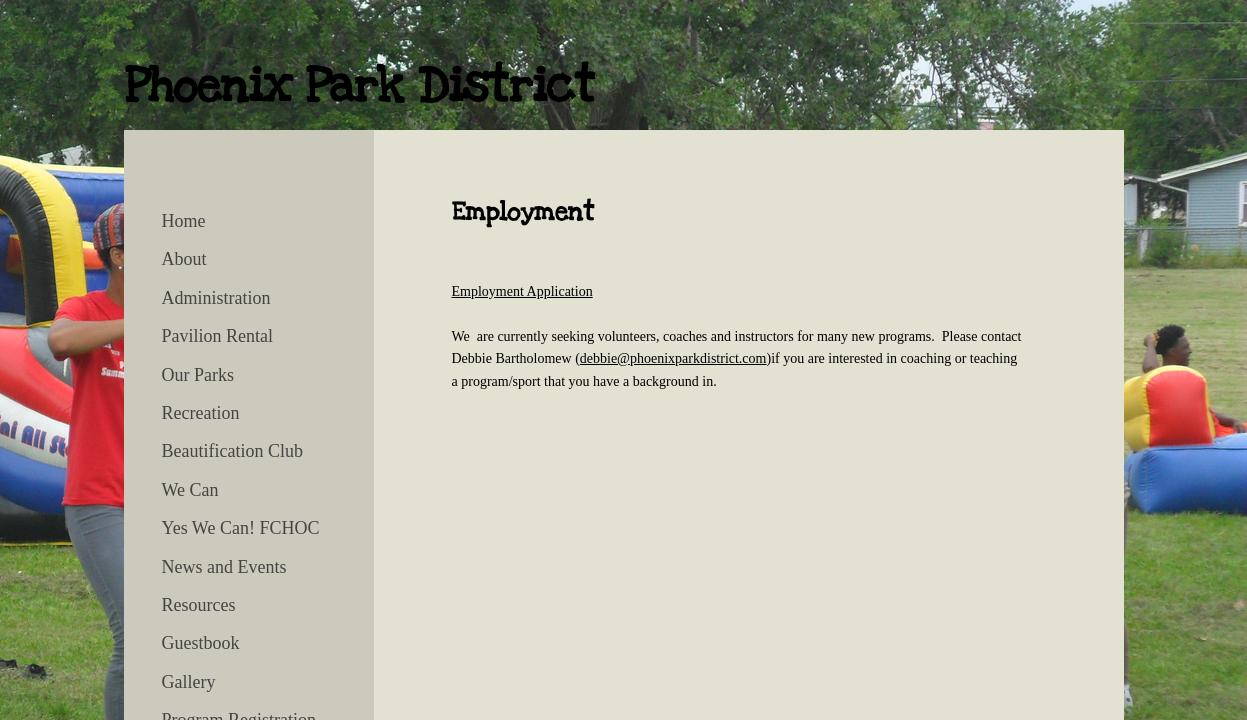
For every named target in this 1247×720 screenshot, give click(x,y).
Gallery (189, 682)
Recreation (201, 413)
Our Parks (198, 375)
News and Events (224, 567)
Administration (216, 298)
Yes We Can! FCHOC (241, 528)
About (184, 259)
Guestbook (201, 643)
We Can (190, 490)
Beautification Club (232, 451)
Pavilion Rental (218, 336)
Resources (199, 605)
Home (184, 221)
